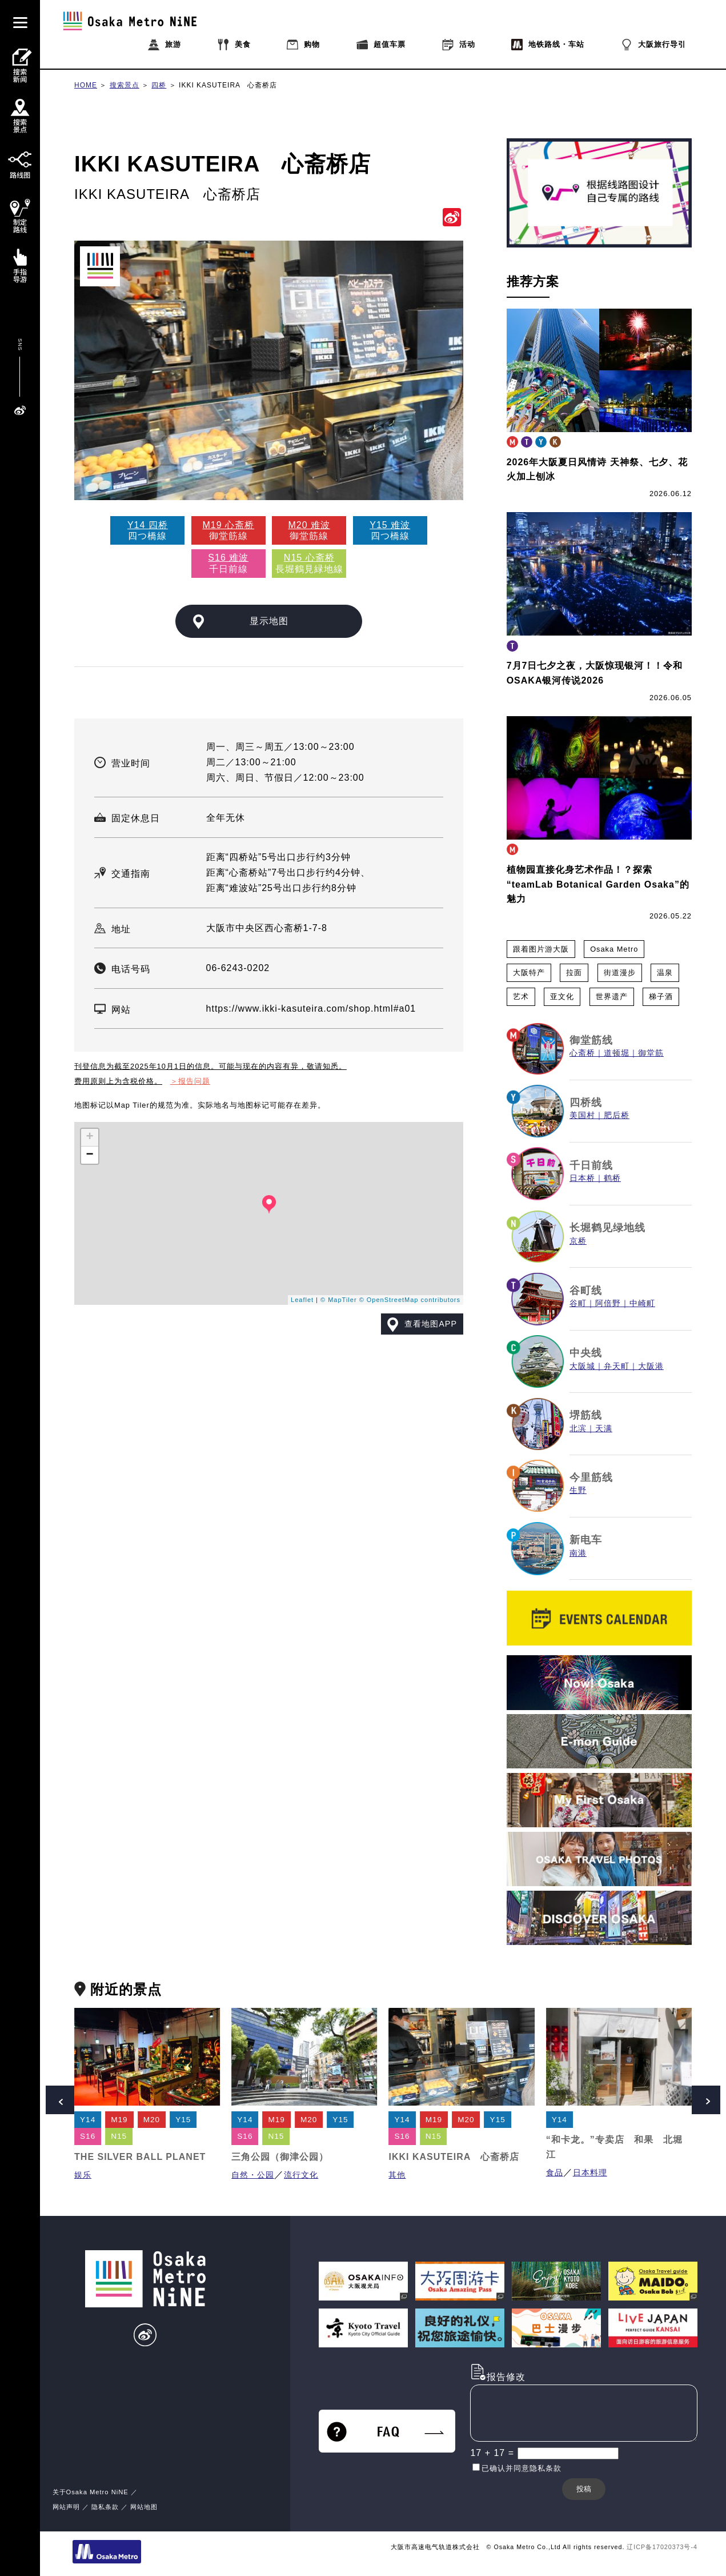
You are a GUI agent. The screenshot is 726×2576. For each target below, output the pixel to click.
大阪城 (582, 1366)
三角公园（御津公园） (279, 2157)
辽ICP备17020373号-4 (662, 2546)
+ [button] (90, 1137)
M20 (151, 2119)
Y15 (183, 2119)
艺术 (521, 996)
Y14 (87, 2119)
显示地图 (269, 621)
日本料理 (590, 2172)
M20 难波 (309, 525)
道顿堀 (616, 1053)
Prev (60, 2100)
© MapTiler (338, 1299)
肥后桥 (616, 1115)
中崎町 (642, 1303)
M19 (119, 2119)
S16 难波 (228, 557)
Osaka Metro (614, 949)
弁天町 (616, 1366)
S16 (87, 2136)
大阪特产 (529, 972)
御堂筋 (651, 1053)
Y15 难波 (390, 525)
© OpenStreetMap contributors (409, 1299)
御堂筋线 (591, 1040)
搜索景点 (124, 85)
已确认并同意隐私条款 (521, 2468)
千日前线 (591, 1165)
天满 (603, 1428)
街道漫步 (620, 972)
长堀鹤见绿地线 (607, 1227)
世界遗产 (612, 996)
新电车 (585, 1539)
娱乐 (82, 2175)
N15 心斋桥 (309, 557)
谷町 (578, 1303)
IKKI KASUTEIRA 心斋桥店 (228, 85)
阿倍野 (608, 1303)
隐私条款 (105, 2506)
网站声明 (66, 2506)
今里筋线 (591, 1477)
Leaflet (302, 1299)
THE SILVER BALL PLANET (140, 2157)
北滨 (578, 1428)
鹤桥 (612, 1178)
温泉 (665, 972)
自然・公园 (252, 2175)
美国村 (582, 1115)
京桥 (578, 1241)
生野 (578, 1490)
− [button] (90, 1155)
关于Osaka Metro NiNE (91, 2492)
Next (706, 2100)
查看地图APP (430, 1323)
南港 (578, 1553)
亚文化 (562, 996)
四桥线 (585, 1102)
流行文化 (301, 2175)
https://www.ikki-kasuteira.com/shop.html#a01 (311, 1008)
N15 (119, 2136)
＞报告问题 (190, 1081)
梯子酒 (661, 996)
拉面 (574, 972)
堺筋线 (585, 1415)
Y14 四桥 (147, 525)
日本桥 (582, 1178)
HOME (85, 85)
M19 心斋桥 (229, 525)
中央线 (585, 1353)
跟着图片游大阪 (541, 949)
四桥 (158, 85)
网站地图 (144, 2506)
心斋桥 (582, 1053)
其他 (397, 2175)
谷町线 (585, 1290)
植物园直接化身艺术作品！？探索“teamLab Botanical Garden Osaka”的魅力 (598, 884)
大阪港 (651, 1366)
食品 (554, 2172)
